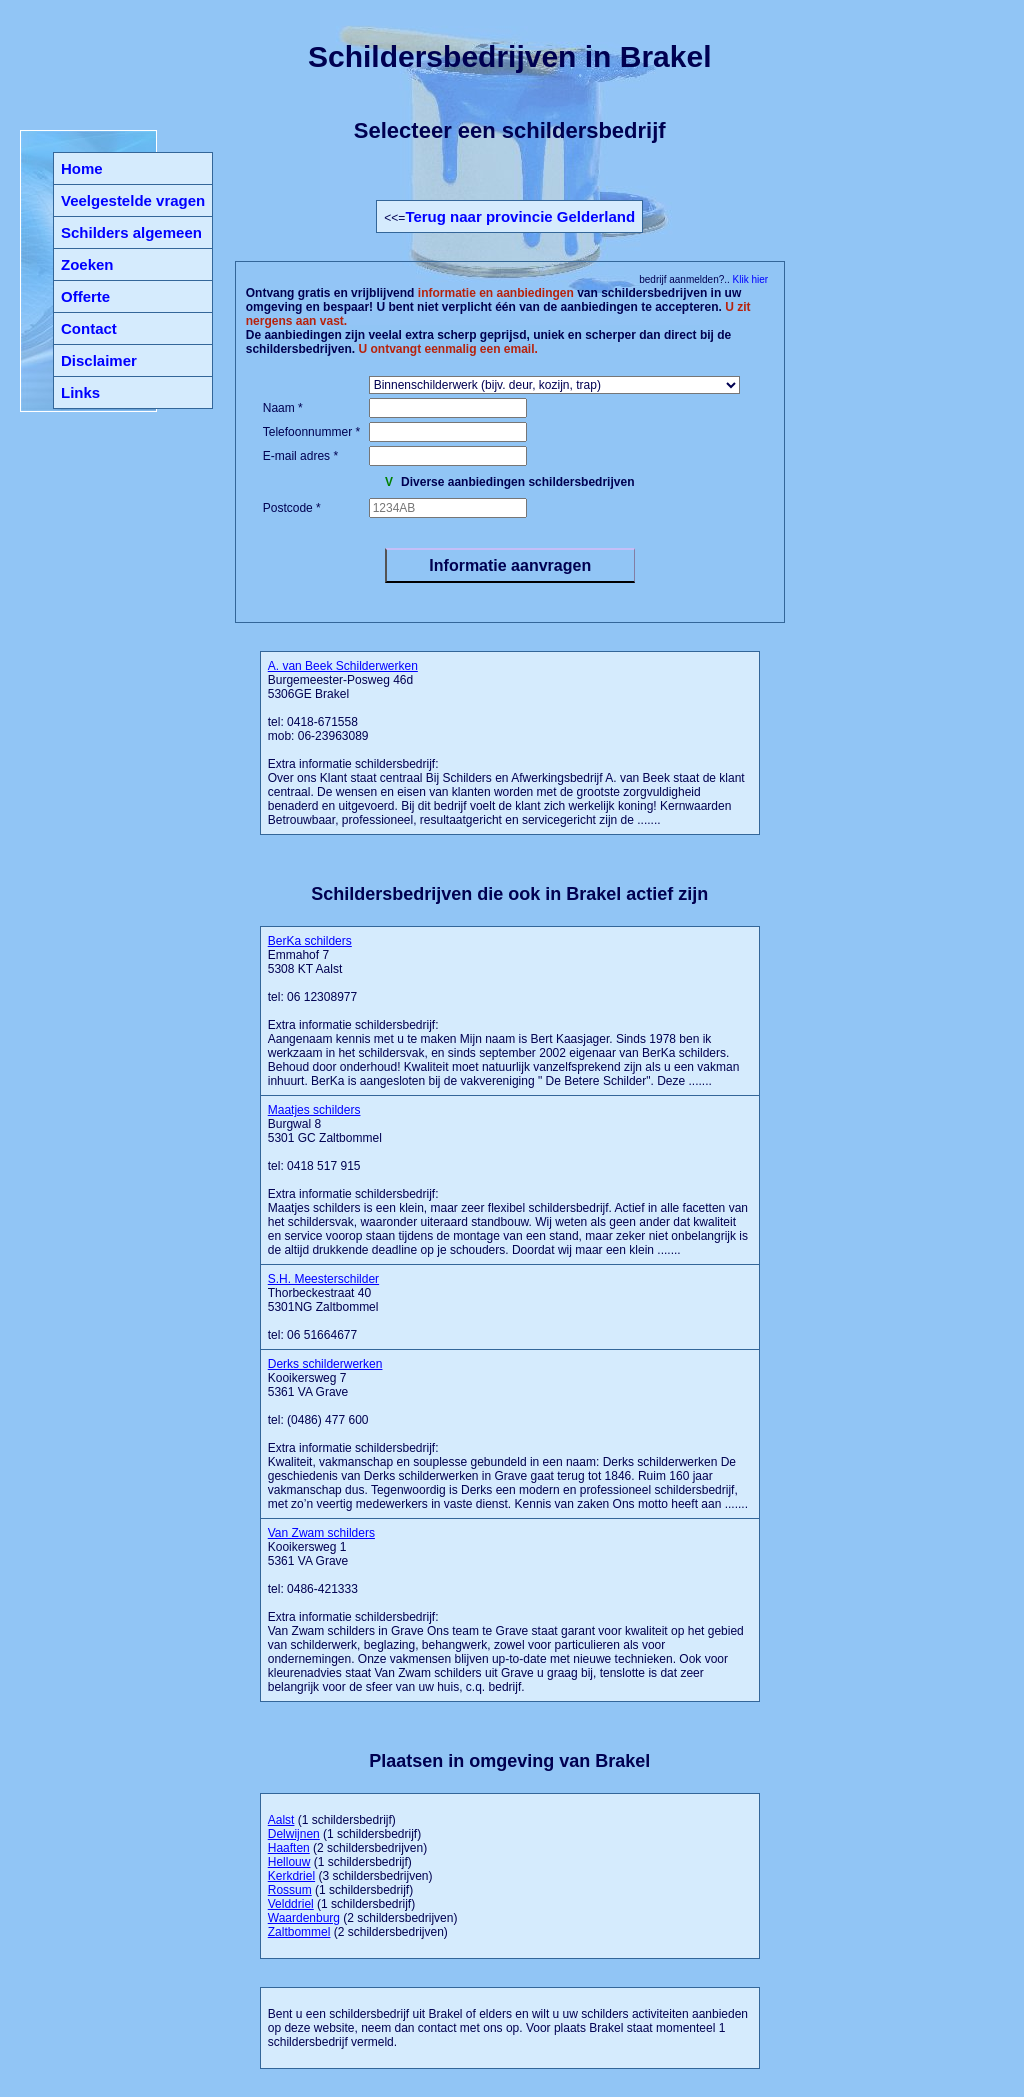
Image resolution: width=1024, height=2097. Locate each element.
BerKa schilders (310, 941)
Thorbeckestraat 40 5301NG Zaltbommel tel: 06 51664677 (323, 1307)
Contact (89, 328)
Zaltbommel (299, 1932)
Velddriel (291, 1904)
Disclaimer (99, 360)
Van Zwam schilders (321, 1533)
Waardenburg (304, 1918)
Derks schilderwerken (325, 1364)
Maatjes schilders (314, 1110)
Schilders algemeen (131, 232)
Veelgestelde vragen (133, 200)
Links (80, 392)
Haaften (289, 1848)
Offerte (85, 296)
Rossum (290, 1890)
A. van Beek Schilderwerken (343, 666)
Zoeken (87, 264)
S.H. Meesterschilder (323, 1279)
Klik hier (749, 279)
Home (82, 168)
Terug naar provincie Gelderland (520, 216)
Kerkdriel (291, 1876)
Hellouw (289, 1862)
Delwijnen (294, 1834)
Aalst (281, 1820)
